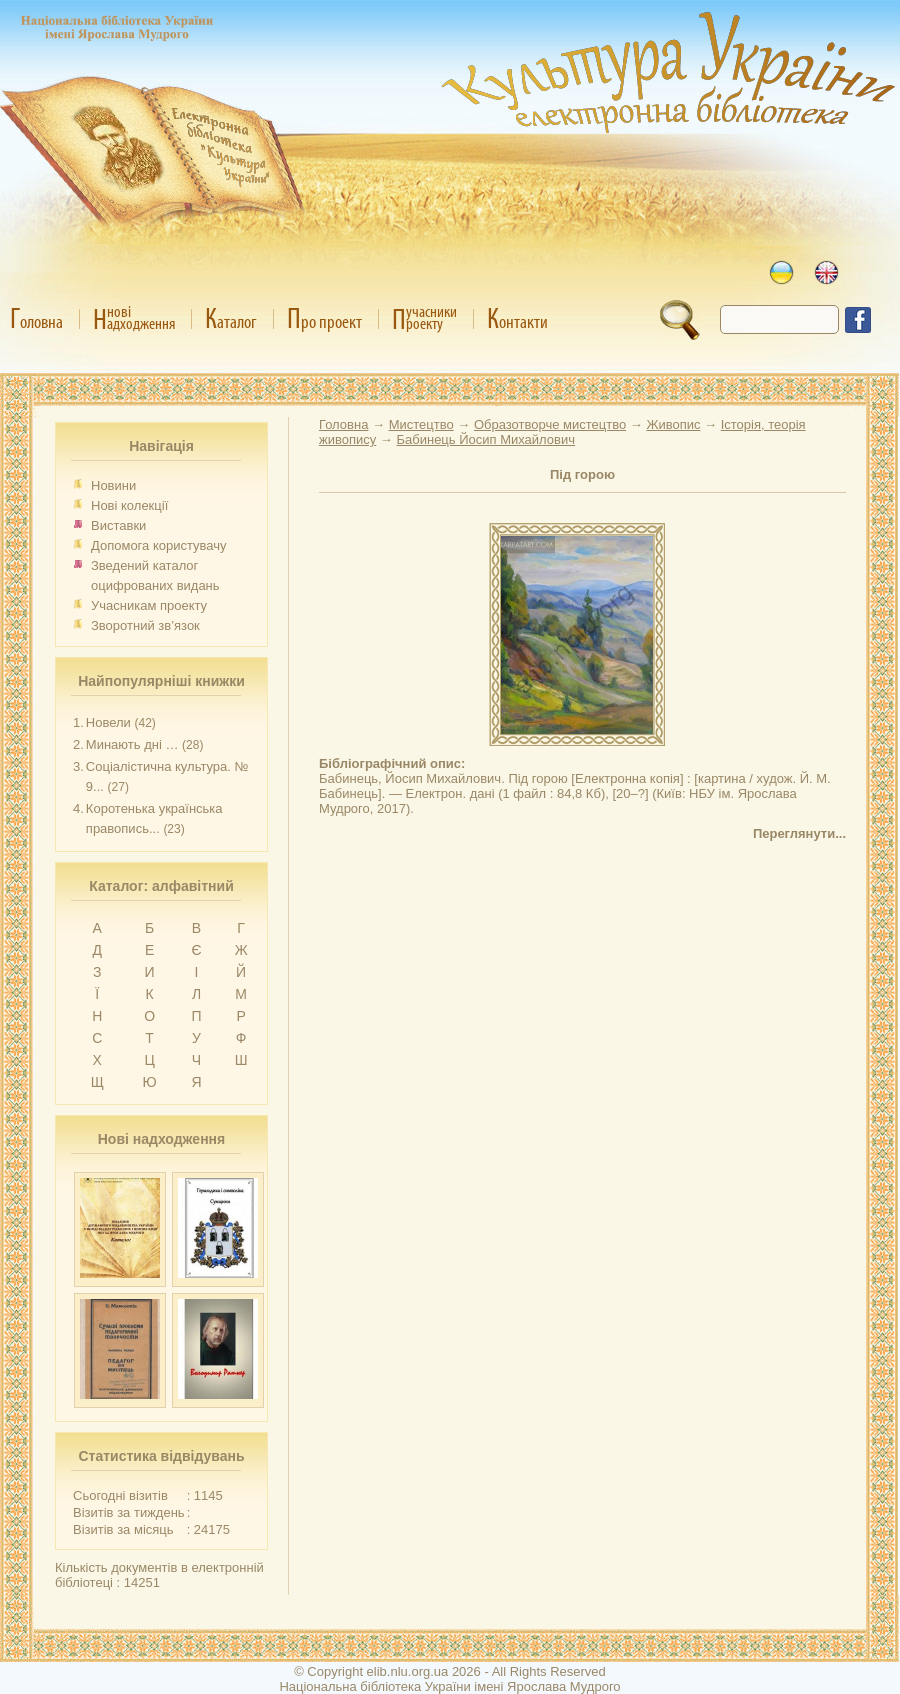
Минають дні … (132, 744)
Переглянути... (799, 833)
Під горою (582, 474)
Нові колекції (129, 505)
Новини (113, 485)
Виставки (118, 525)
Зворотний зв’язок (145, 625)
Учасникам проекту (149, 605)
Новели (108, 722)
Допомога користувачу (159, 545)
